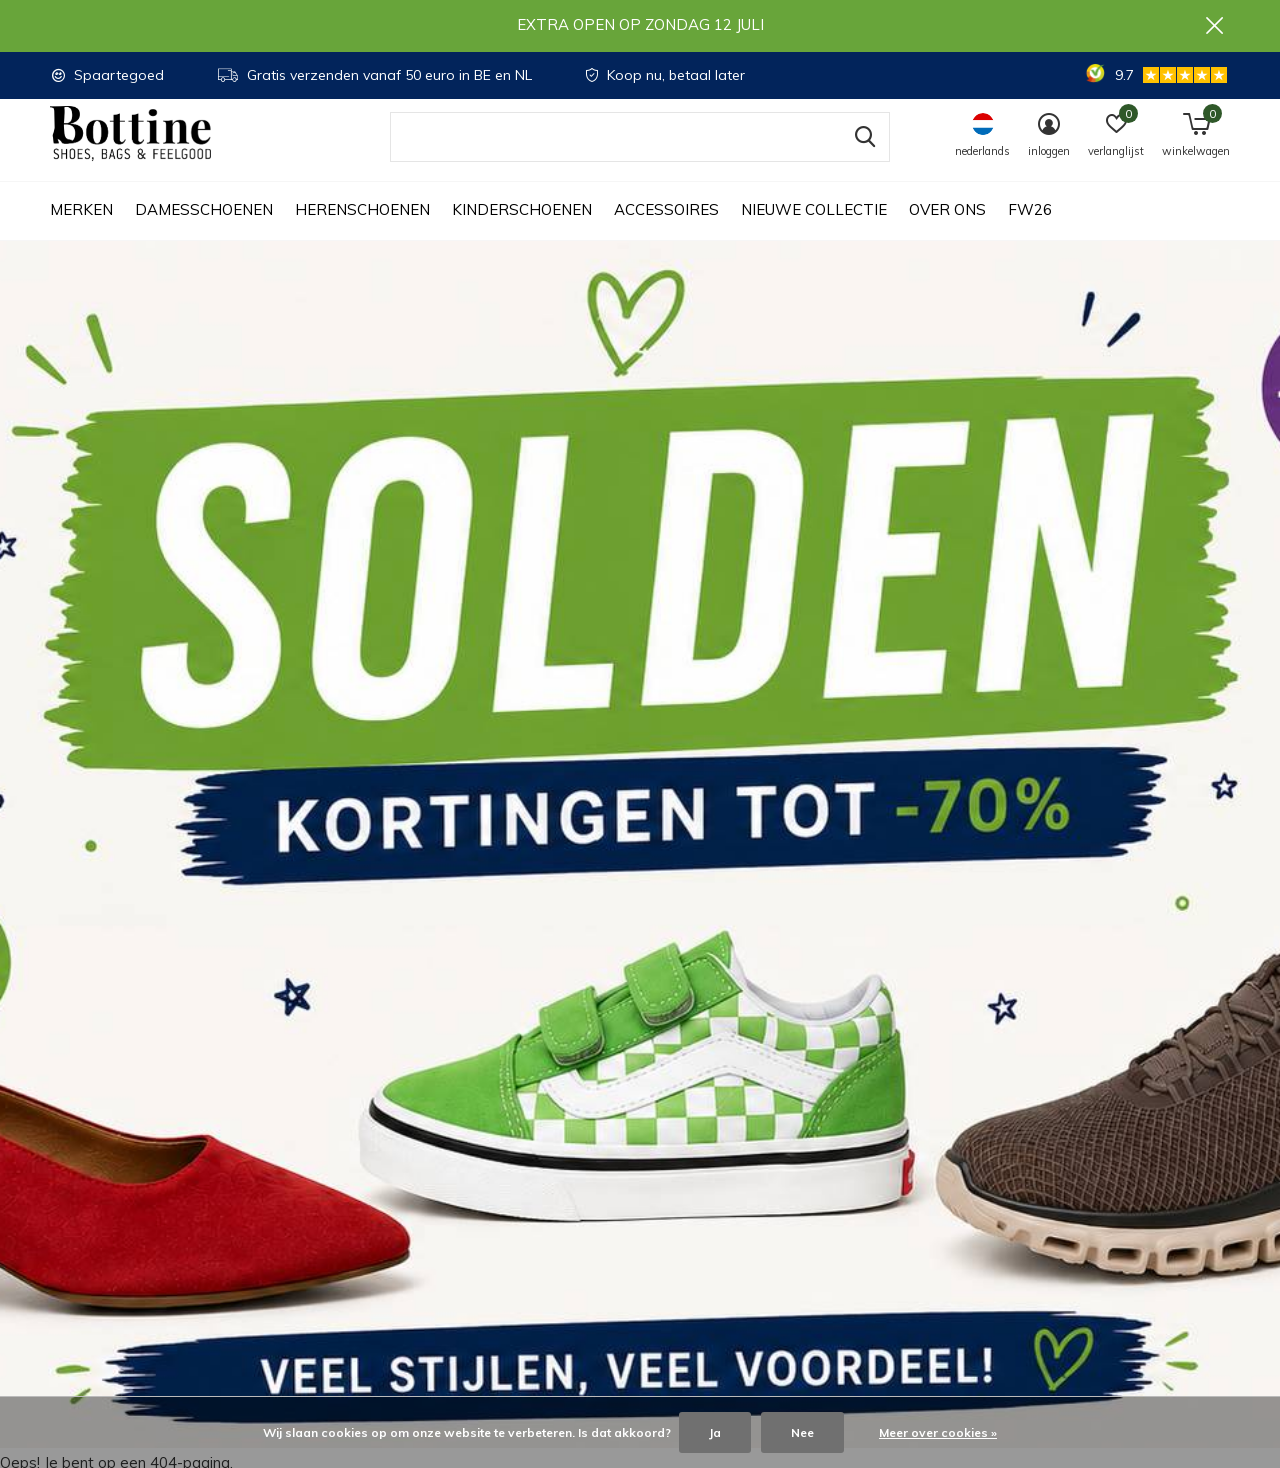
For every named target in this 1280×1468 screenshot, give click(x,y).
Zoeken (862, 157)
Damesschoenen (204, 230)
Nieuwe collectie (814, 230)
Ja (715, 1432)
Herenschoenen (362, 230)
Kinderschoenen (522, 230)
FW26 (1030, 230)
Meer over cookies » (938, 1432)
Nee (802, 1432)
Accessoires (666, 230)
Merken (81, 230)
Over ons (947, 230)
